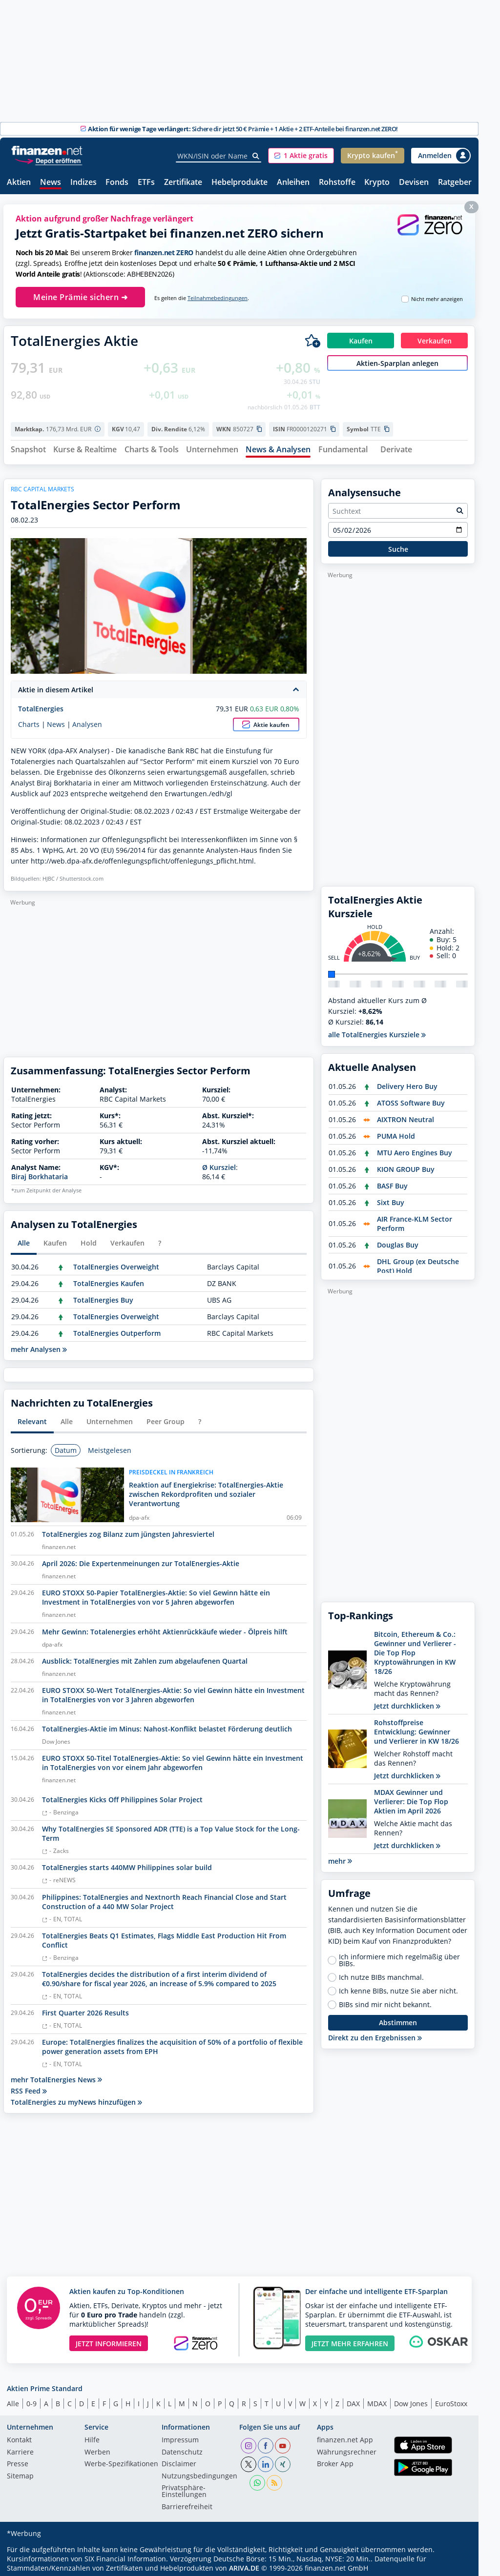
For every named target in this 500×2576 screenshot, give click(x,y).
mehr (340, 1857)
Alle (13, 2399)
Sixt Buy (390, 1198)
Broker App (335, 2461)
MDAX (377, 2399)
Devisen (414, 182)
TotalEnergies (40, 704)
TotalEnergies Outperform (117, 1329)
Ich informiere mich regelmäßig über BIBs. (399, 1956)
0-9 (31, 2399)
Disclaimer (179, 2461)
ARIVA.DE (244, 2564)
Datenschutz (182, 2449)
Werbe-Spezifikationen (121, 2461)
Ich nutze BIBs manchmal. (381, 1973)
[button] (301, 155)
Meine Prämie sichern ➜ (80, 297)
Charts (29, 721)
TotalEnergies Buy (103, 1296)
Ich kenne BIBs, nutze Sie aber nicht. (398, 1987)
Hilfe (92, 2437)
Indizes (83, 182)
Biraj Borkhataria (39, 1173)
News (50, 182)
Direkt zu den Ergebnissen (375, 2033)
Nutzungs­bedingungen (199, 2472)
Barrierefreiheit (187, 2503)
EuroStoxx (451, 2399)
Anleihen (293, 182)
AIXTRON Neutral (405, 1115)
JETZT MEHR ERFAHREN (350, 2339)
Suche (398, 545)
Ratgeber (455, 182)
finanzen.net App (345, 2437)
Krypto (377, 182)
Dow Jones (411, 2399)
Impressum (180, 2437)
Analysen (87, 721)
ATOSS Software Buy (411, 1099)
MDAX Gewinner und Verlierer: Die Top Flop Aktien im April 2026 (411, 1797)
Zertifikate (183, 182)
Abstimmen (398, 2019)
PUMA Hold (396, 1132)
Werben (97, 2449)
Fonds (116, 182)
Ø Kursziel (219, 1163)
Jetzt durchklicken (407, 1702)
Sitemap (20, 2472)
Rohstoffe (337, 182)
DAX (353, 2399)
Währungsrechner (346, 2449)
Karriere (20, 2449)
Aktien (19, 182)
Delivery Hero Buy (407, 1082)
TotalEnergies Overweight (116, 1263)
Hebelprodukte (239, 182)
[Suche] (256, 156)
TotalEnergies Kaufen (108, 1279)
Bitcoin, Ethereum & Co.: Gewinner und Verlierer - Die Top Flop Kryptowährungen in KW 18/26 (415, 1649)
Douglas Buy (397, 1241)
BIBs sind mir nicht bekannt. (385, 2000)
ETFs (146, 182)
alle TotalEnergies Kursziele (377, 1031)
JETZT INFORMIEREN (109, 2339)
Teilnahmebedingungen (218, 298)
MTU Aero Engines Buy (414, 1148)
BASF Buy (392, 1182)
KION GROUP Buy (406, 1165)
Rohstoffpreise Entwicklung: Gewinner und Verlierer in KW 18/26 (416, 1728)
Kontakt (19, 2437)
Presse (17, 2461)
